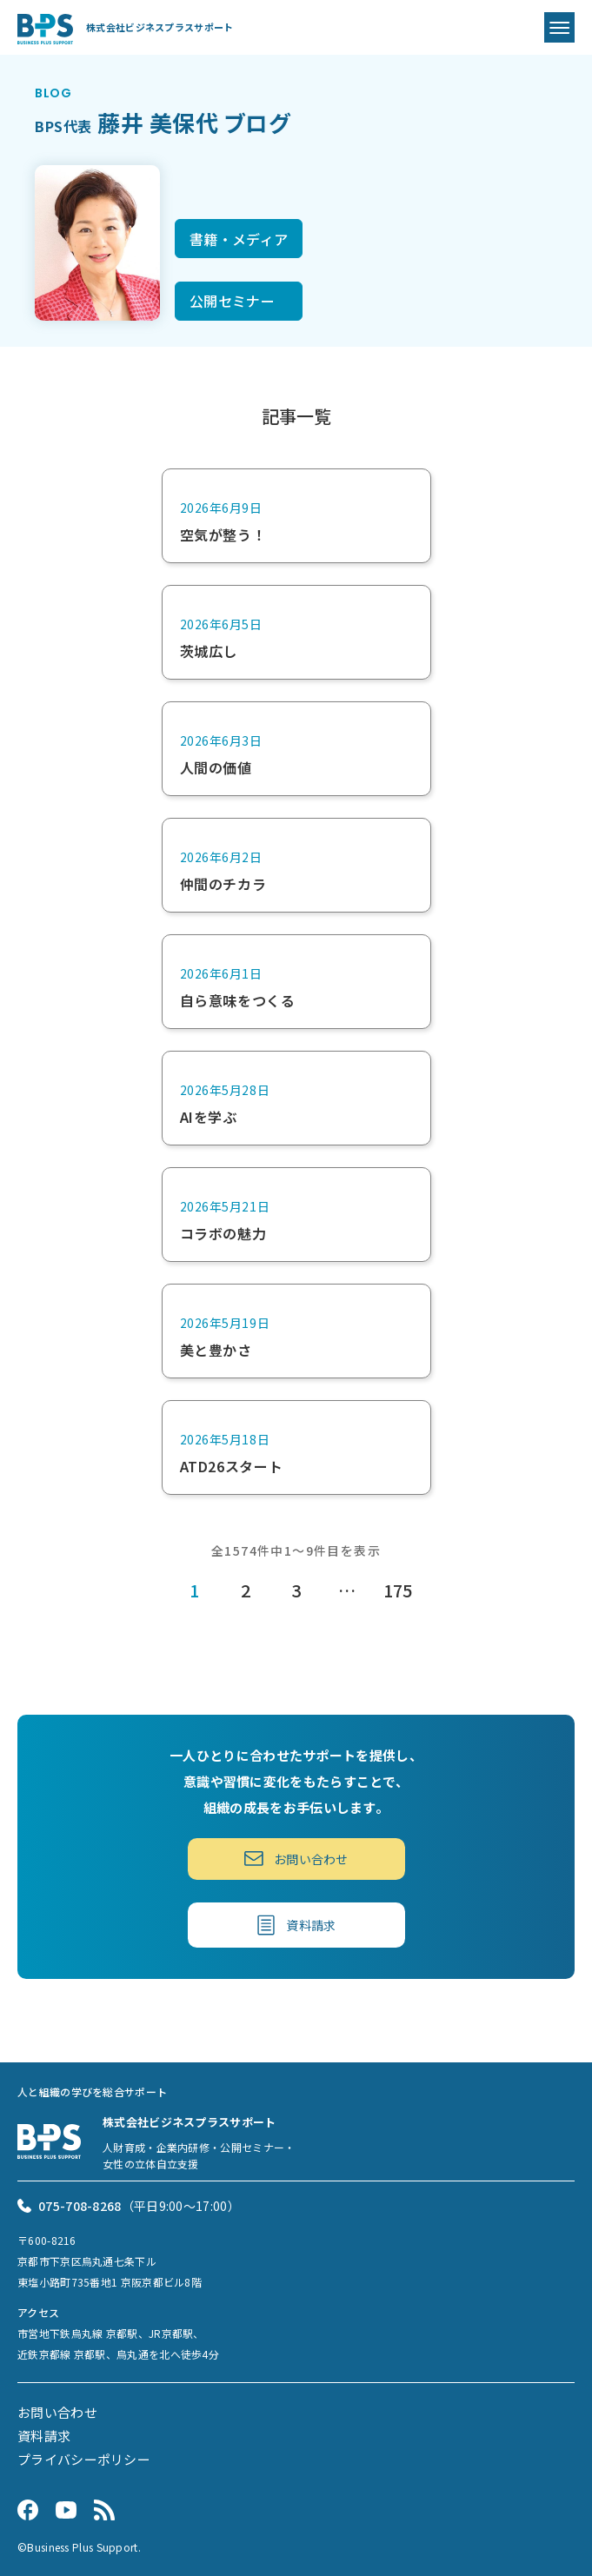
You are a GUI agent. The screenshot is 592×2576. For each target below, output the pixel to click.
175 (397, 1590)
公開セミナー (232, 300)
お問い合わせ (296, 1859)
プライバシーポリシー (83, 2459)
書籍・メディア (239, 239)
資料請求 (296, 1925)
